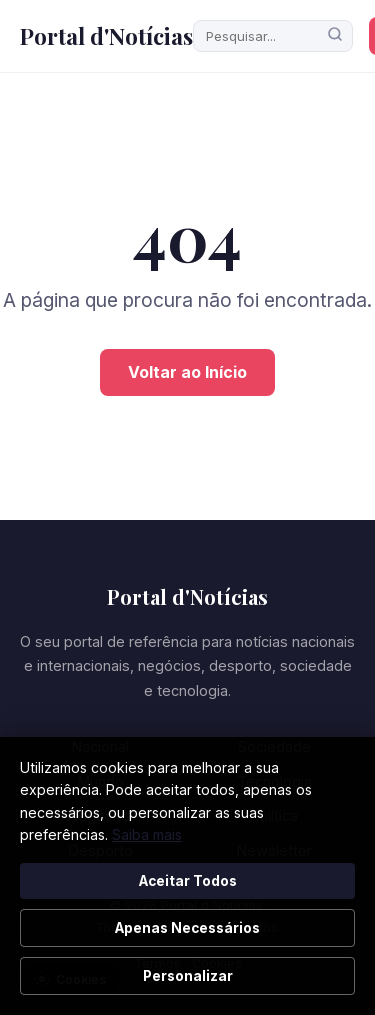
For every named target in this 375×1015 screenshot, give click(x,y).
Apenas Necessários (187, 928)
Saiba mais (147, 834)
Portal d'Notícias (106, 36)
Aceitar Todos (188, 881)
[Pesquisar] (335, 36)
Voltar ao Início (187, 372)
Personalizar (188, 976)
